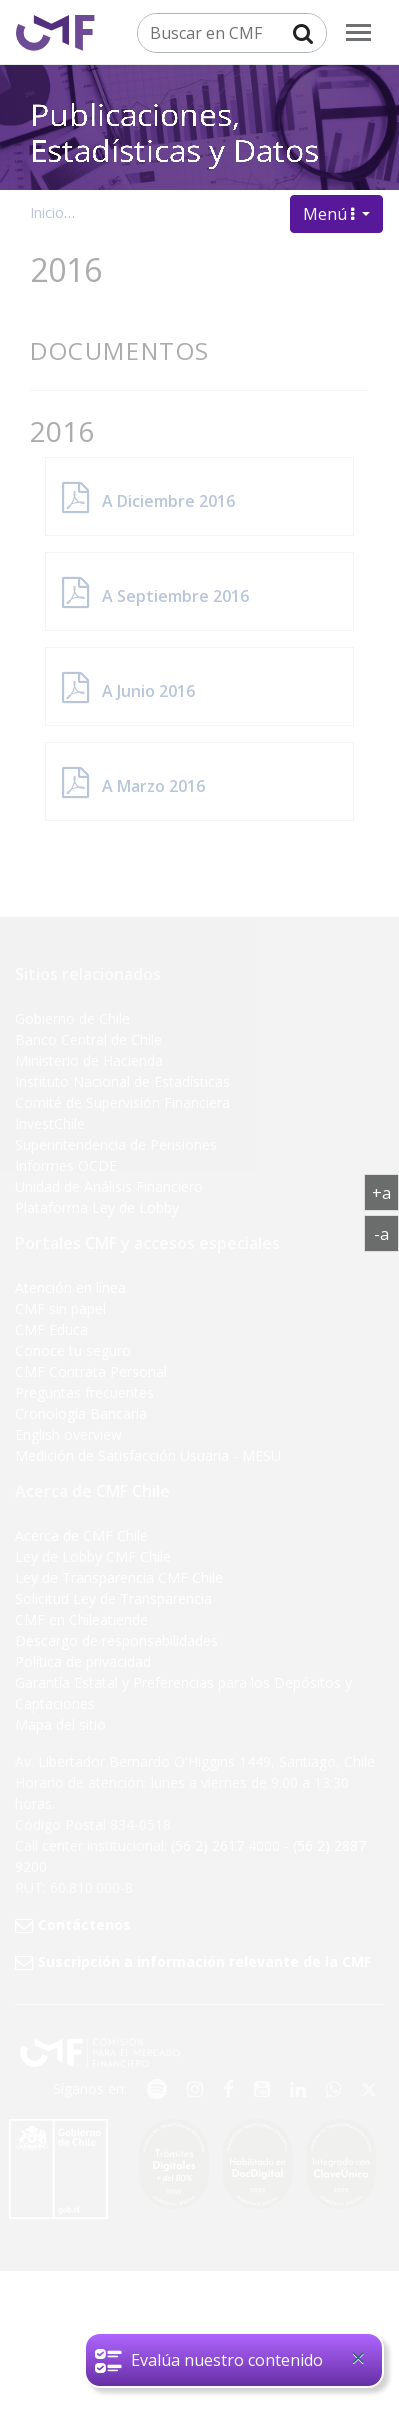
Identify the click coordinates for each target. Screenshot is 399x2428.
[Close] (358, 2363)
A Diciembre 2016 (168, 501)
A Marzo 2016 (153, 786)
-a (386, 1233)
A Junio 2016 (148, 691)
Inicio (47, 212)
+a (385, 1192)
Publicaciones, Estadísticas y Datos (174, 112)
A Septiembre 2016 (175, 596)
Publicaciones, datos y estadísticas (197, 212)
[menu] (358, 32)
